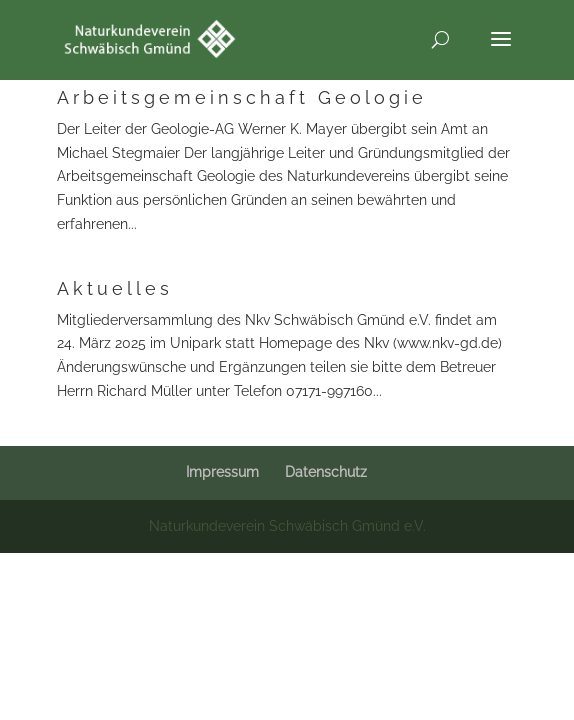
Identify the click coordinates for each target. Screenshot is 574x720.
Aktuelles (115, 288)
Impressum (222, 472)
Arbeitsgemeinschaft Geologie (242, 97)
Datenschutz (326, 472)
